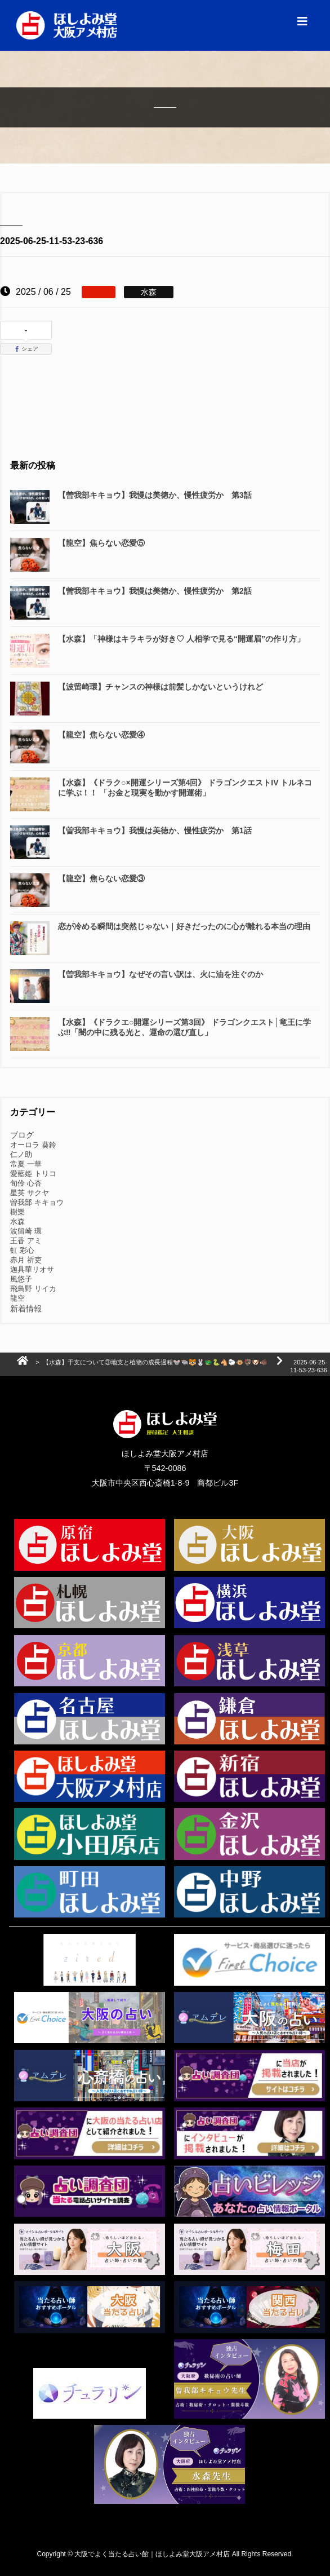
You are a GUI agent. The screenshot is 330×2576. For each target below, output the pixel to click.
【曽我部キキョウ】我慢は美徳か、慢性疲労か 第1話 (155, 830)
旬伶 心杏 (26, 1183)
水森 (17, 1221)
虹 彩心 (22, 1250)
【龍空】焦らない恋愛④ (101, 734)
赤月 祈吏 (26, 1260)
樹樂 (17, 1212)
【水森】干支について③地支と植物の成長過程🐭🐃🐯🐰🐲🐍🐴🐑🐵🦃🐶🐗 (155, 1362)
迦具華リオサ (32, 1269)
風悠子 (21, 1279)
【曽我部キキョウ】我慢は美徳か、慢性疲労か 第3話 (155, 495)
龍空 (17, 1298)
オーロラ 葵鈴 (33, 1145)
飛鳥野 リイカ (33, 1288)
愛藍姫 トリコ (33, 1173)
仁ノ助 (21, 1154)
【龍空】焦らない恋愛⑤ (101, 542)
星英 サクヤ (29, 1192)
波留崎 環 (26, 1231)
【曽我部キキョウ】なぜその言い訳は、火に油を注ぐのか (160, 974)
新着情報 (26, 1308)
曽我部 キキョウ (37, 1202)
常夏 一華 (26, 1164)
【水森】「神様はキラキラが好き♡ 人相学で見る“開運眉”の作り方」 (181, 638)
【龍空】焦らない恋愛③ (101, 878)
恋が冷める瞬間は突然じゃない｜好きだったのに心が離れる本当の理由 (184, 926)
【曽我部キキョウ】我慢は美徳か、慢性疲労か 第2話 (155, 590)
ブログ (22, 1134)
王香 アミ (26, 1240)
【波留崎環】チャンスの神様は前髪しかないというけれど (160, 686)
